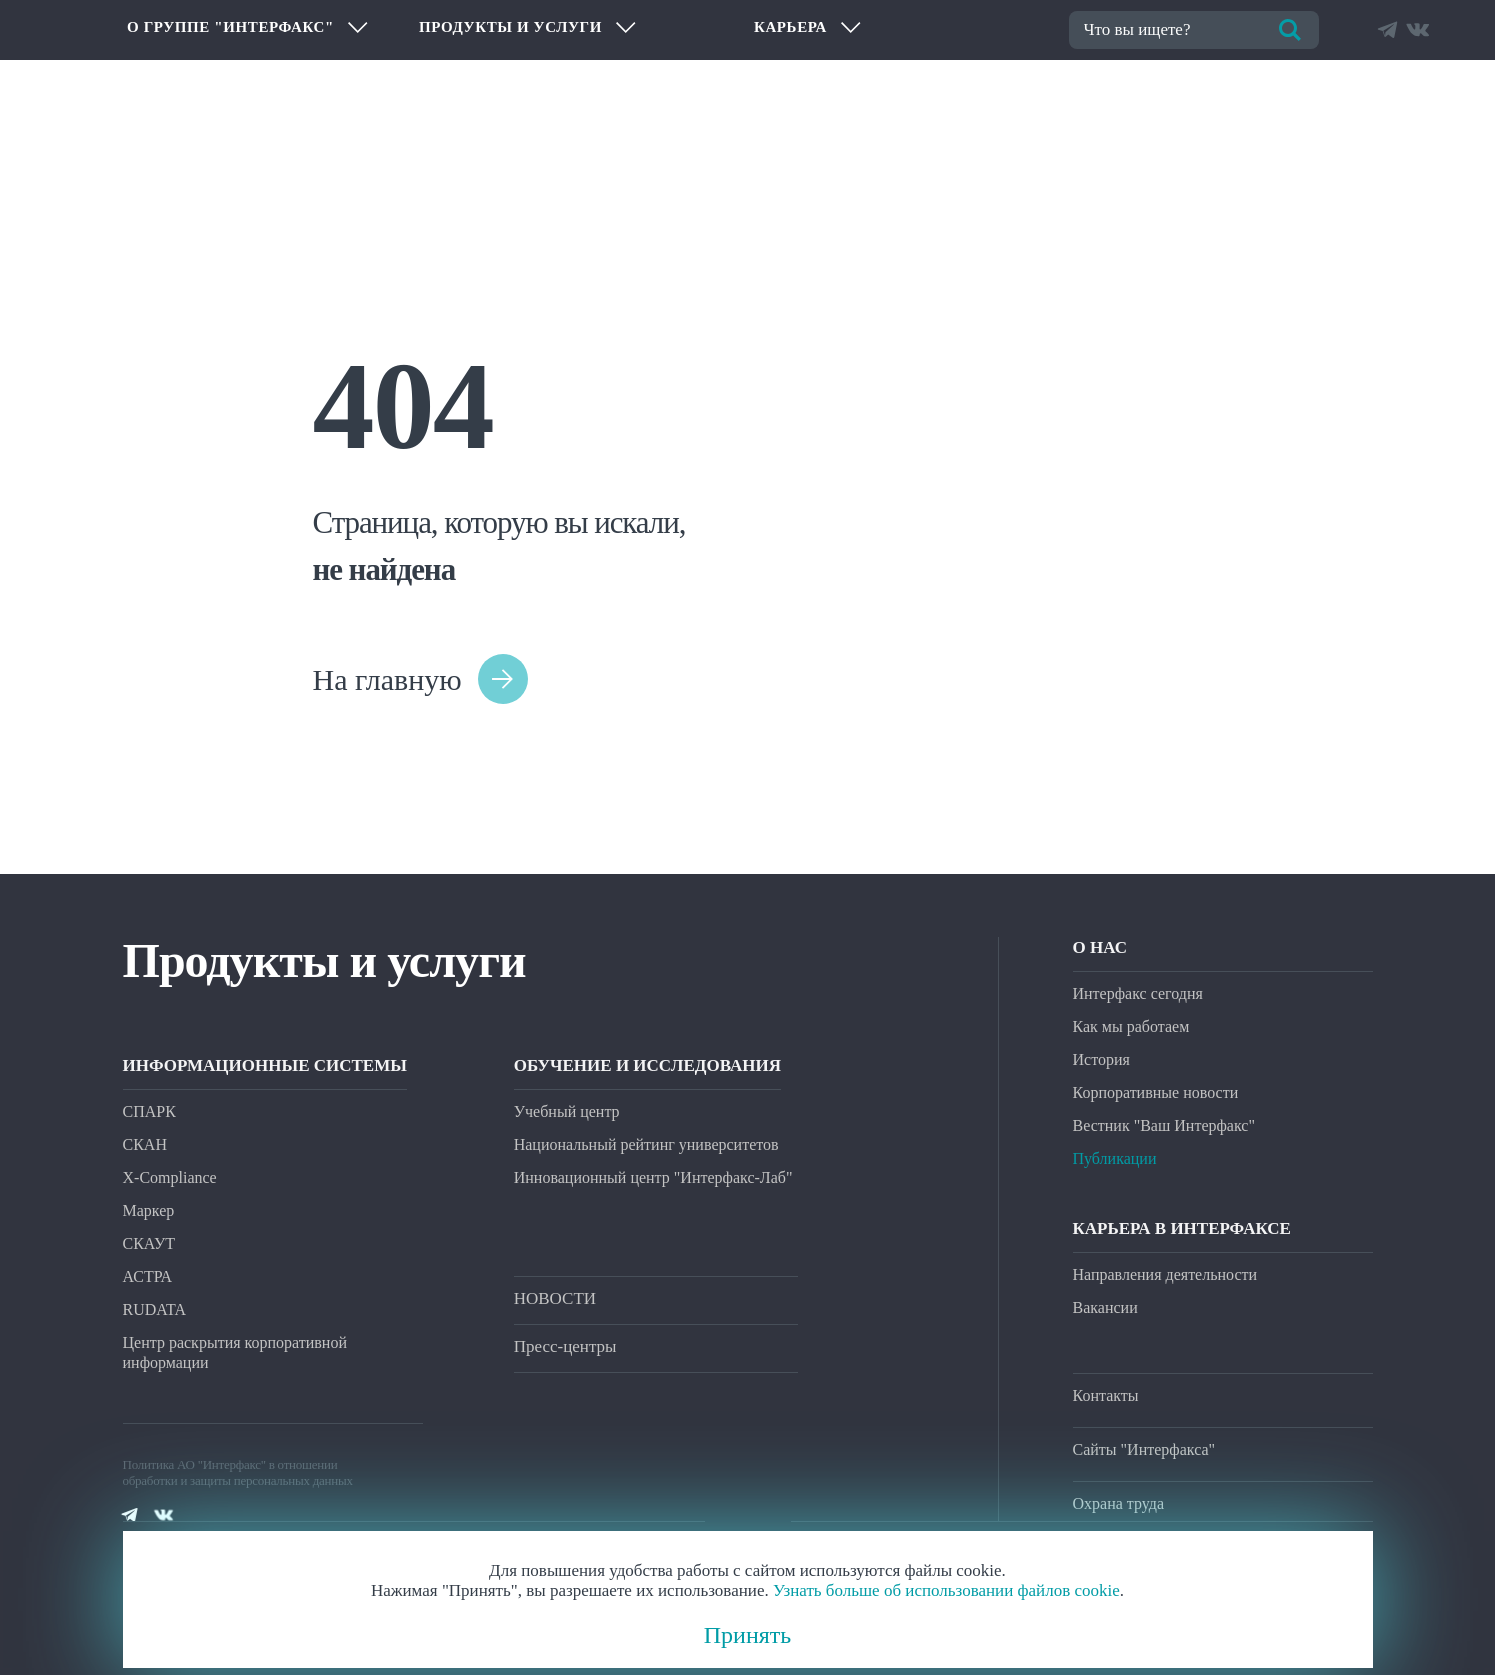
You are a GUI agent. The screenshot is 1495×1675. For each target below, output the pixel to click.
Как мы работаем (1131, 1026)
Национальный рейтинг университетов (646, 1144)
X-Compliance (170, 1177)
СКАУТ (149, 1243)
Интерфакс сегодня (1138, 993)
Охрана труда (1119, 1503)
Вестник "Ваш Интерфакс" (1164, 1125)
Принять (748, 1635)
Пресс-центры (565, 1346)
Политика (149, 1464)
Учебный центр (567, 1111)
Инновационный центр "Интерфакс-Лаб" (653, 1177)
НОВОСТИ (555, 1298)
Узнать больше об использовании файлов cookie (946, 1590)
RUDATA (155, 1309)
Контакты (1106, 1395)
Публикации (1115, 1158)
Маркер (149, 1210)
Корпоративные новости (1156, 1092)
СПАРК (149, 1111)
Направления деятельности (1165, 1274)
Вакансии (1105, 1307)
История (1101, 1059)
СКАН (145, 1144)
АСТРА (148, 1276)
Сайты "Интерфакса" (1144, 1449)
